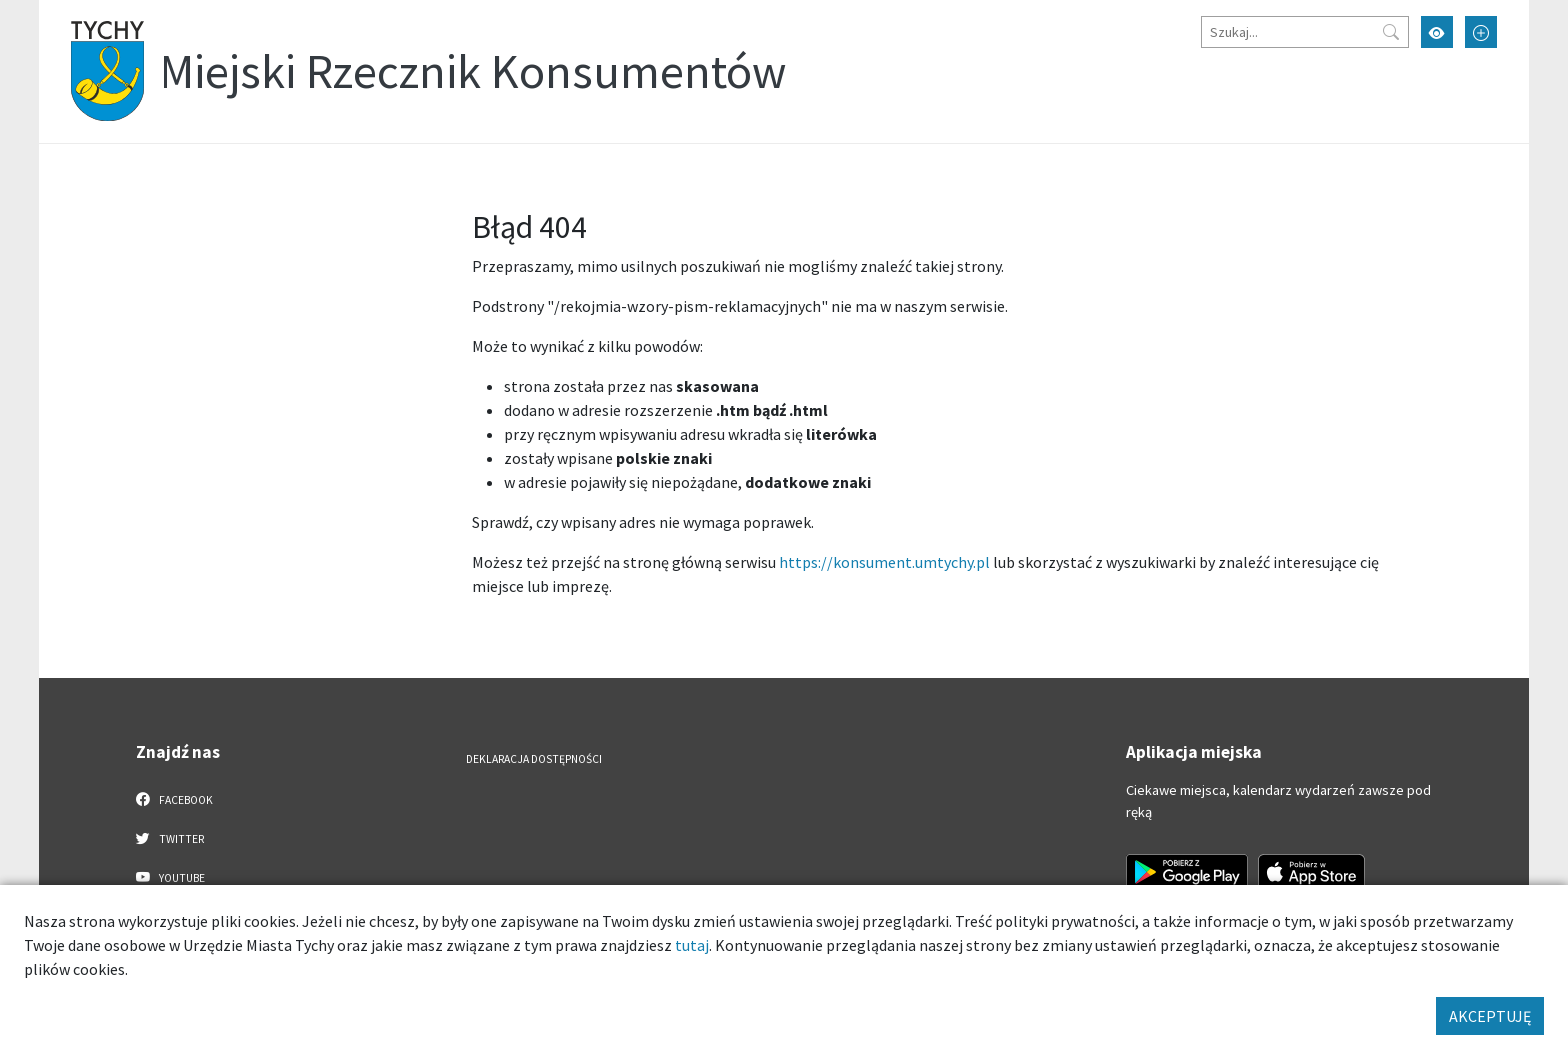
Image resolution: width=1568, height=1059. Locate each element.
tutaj (692, 945)
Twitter (170, 838)
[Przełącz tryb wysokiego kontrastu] (1437, 32)
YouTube (170, 877)
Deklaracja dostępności (534, 759)
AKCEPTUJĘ (1490, 1016)
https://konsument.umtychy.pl (884, 562)
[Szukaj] (1305, 32)
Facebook (174, 799)
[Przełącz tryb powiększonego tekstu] (1481, 32)
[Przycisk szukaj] (1391, 32)
